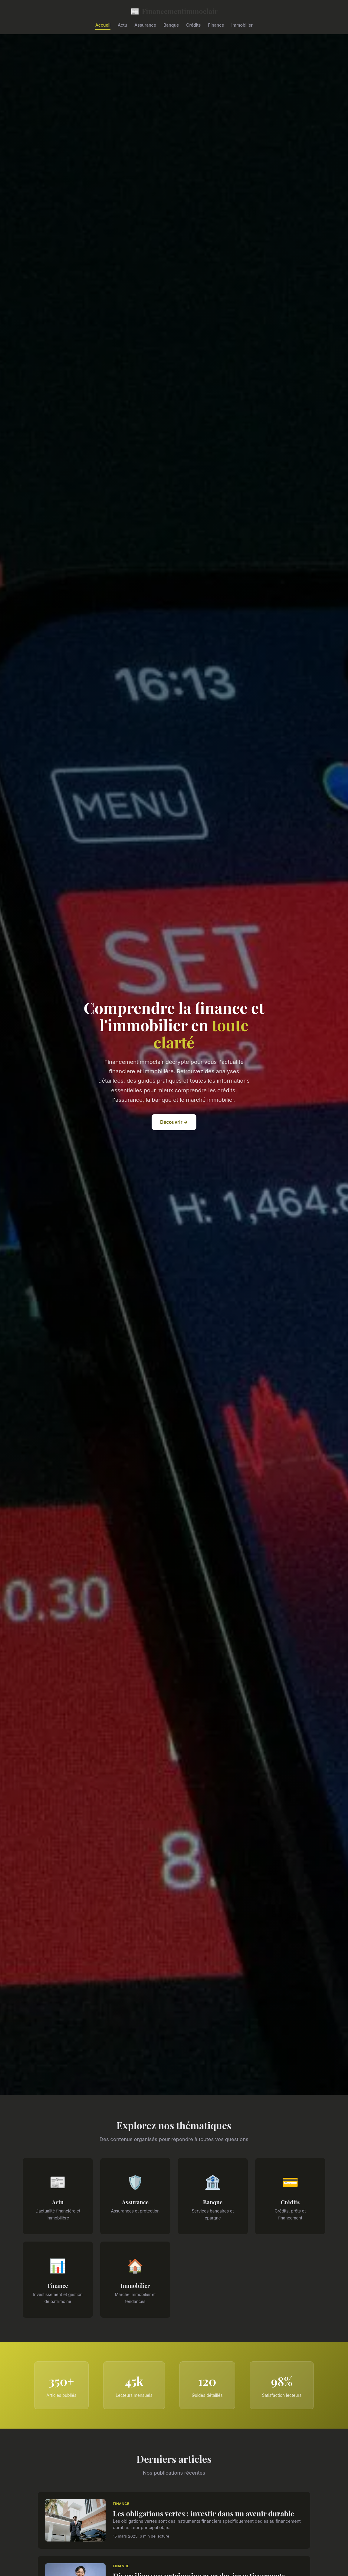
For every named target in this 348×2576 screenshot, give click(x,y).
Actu (122, 25)
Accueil (102, 25)
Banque (171, 25)
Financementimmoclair (174, 11)
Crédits (193, 25)
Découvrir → (174, 1122)
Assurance (145, 25)
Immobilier (242, 25)
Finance (216, 25)
